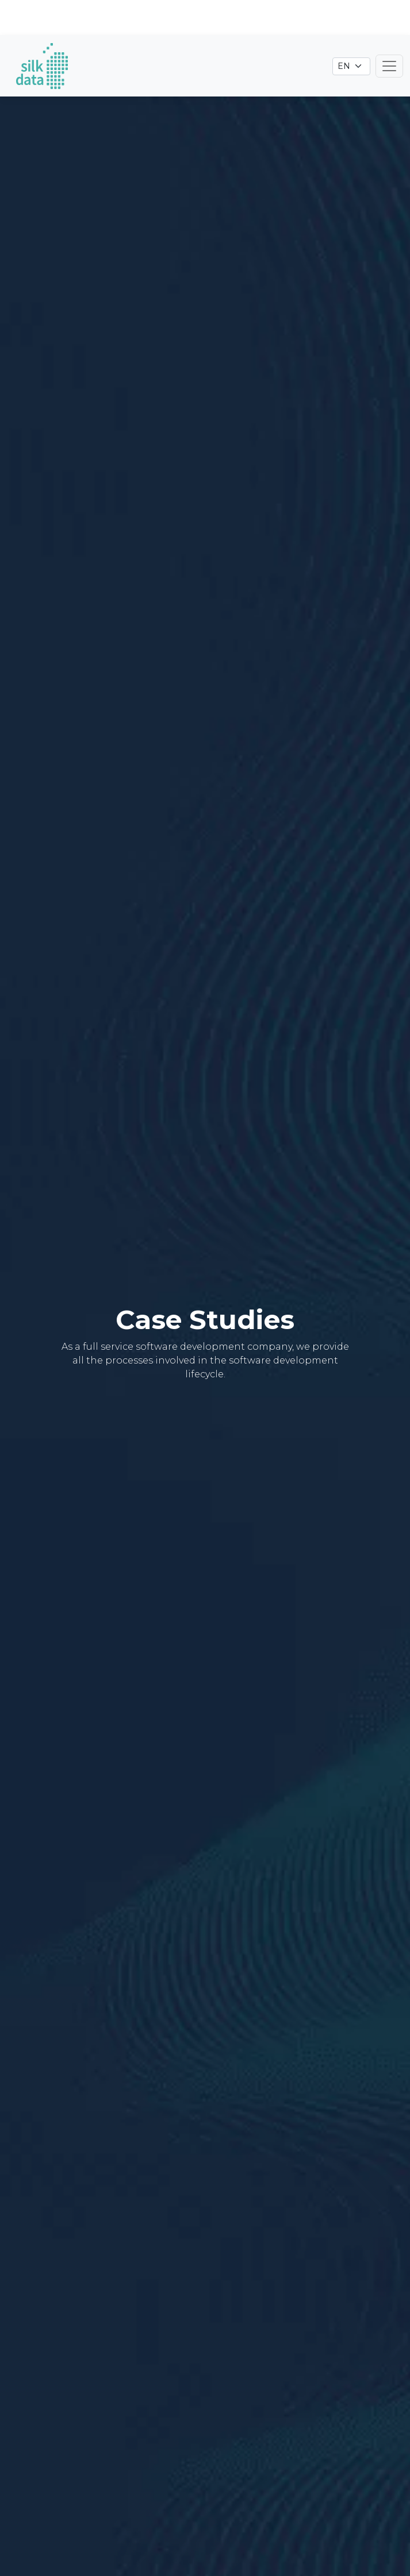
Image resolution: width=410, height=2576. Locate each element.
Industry (184, 2515)
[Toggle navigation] (389, 31)
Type (123, 2515)
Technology (265, 2515)
